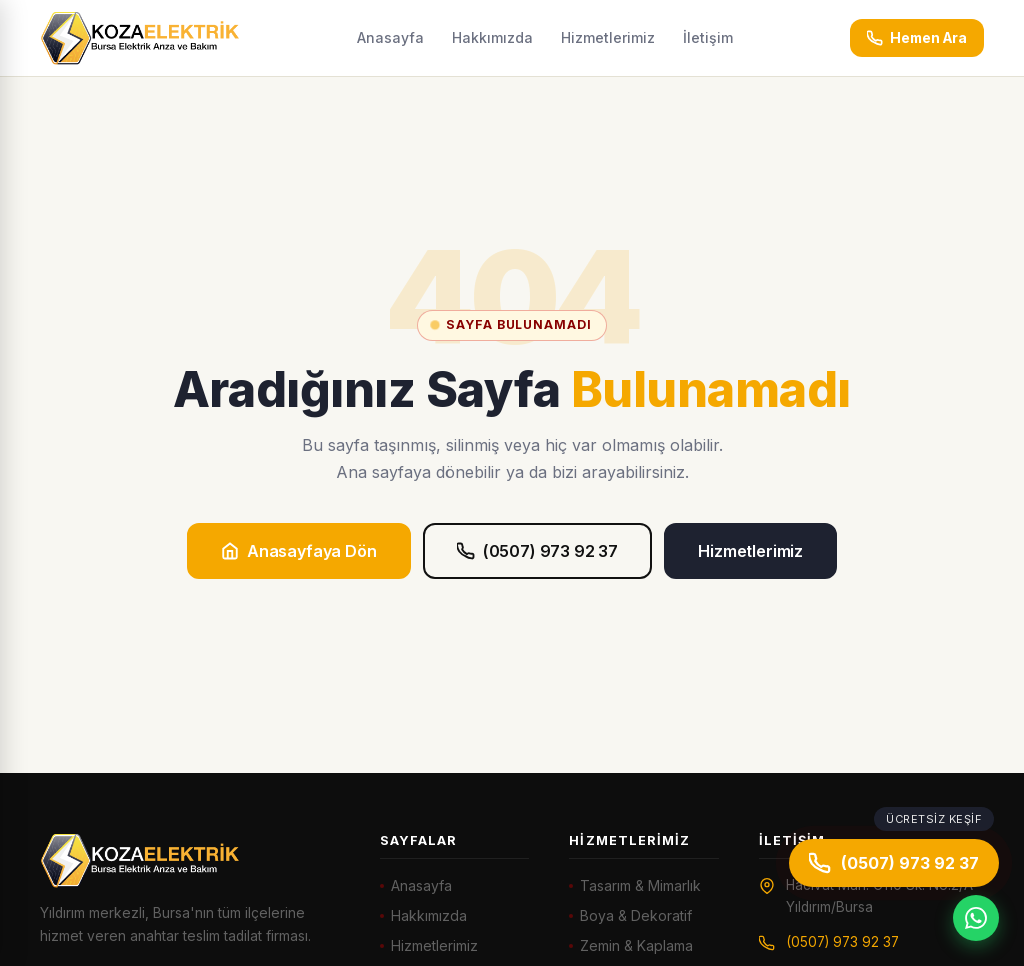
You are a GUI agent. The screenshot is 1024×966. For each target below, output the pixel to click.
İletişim (708, 37)
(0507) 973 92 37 (537, 551)
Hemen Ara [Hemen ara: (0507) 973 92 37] (917, 38)
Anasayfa (390, 37)
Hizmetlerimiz (608, 37)
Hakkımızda (492, 37)
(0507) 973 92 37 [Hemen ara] (894, 863)
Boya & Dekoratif (636, 915)
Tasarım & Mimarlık (640, 885)
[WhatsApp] (976, 918)
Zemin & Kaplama (636, 945)
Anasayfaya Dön (299, 551)
